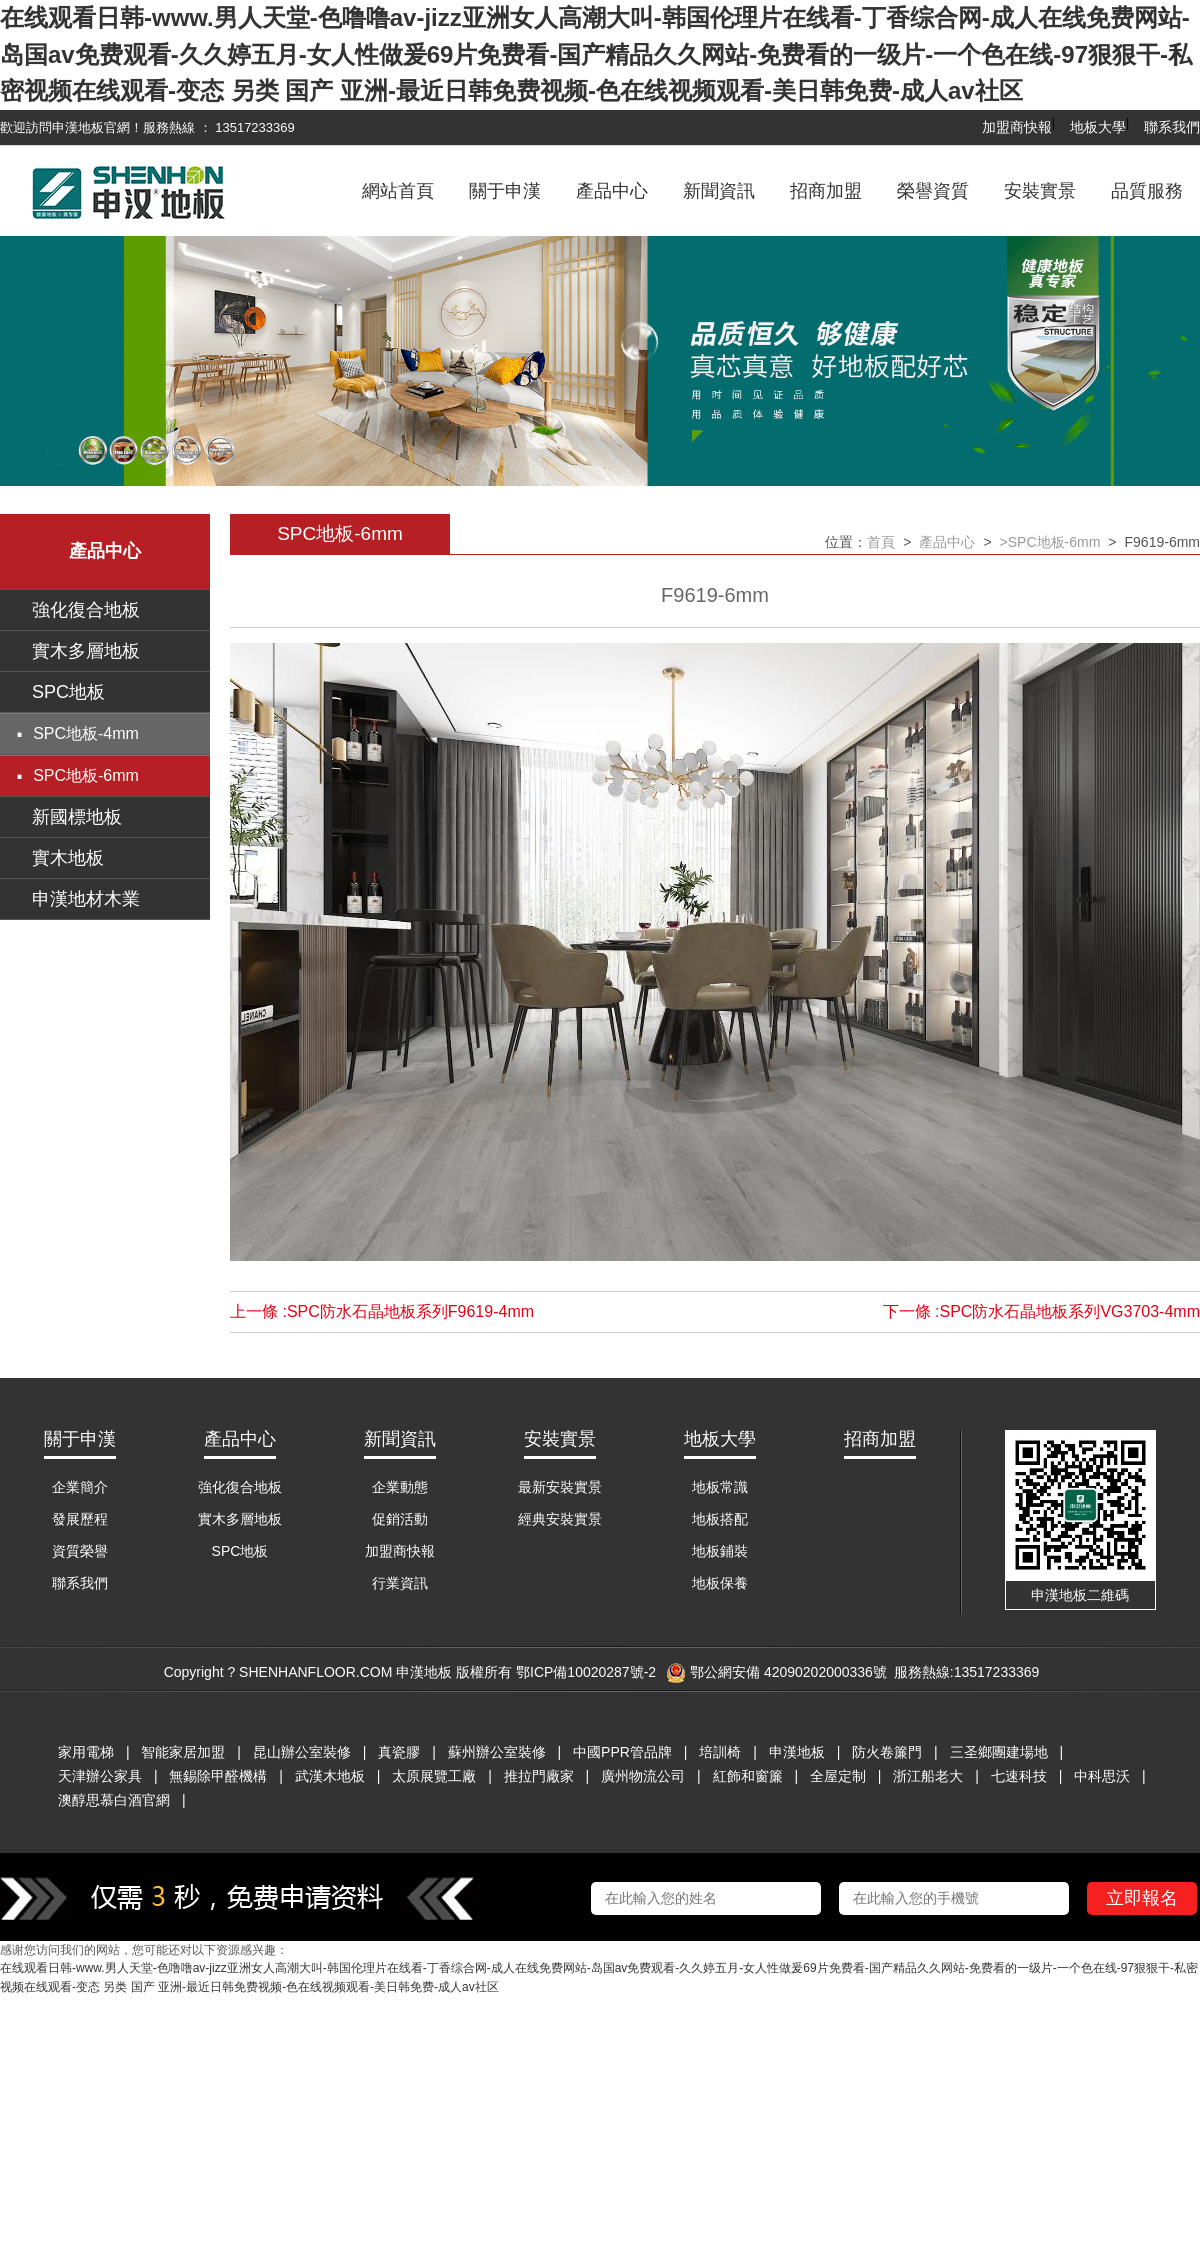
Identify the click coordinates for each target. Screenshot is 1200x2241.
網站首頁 (398, 191)
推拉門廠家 (539, 1776)
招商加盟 (826, 191)
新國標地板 (77, 817)
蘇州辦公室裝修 (497, 1752)
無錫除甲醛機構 (218, 1776)
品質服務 (1147, 191)
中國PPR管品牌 (622, 1752)
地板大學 (1098, 127)
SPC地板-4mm (86, 733)
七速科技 (1019, 1776)
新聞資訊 (719, 191)
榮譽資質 (933, 191)
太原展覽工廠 (434, 1776)
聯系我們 (1172, 127)
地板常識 (720, 1487)
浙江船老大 (928, 1776)
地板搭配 (720, 1519)
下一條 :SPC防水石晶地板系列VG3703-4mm (1041, 1311)
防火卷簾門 (887, 1752)
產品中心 (612, 191)
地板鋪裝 (720, 1551)
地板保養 (720, 1583)
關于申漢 (505, 191)
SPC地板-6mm (86, 775)
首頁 (881, 542)
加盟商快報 (1017, 127)
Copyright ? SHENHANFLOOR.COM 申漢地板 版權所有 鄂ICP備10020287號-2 (410, 1672)
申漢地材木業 (86, 899)
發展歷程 (80, 1519)
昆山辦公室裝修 (302, 1752)
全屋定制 (838, 1776)
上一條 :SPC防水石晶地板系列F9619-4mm (382, 1311)
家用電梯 (86, 1752)
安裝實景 (1040, 191)
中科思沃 (1102, 1776)
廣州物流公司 (643, 1776)
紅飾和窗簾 (748, 1776)
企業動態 (400, 1487)
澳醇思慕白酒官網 (114, 1800)
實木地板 (68, 858)
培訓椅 (720, 1752)
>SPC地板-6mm (1050, 542)
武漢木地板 (330, 1776)
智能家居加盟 (183, 1752)
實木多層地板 (86, 651)
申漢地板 (797, 1752)
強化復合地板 (86, 610)
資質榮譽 (80, 1551)
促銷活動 (400, 1519)
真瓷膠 (399, 1752)
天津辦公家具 (100, 1776)
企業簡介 (80, 1487)
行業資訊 (400, 1583)
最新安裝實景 (560, 1487)
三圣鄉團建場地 (999, 1752)
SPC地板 (68, 692)
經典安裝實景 (560, 1519)
